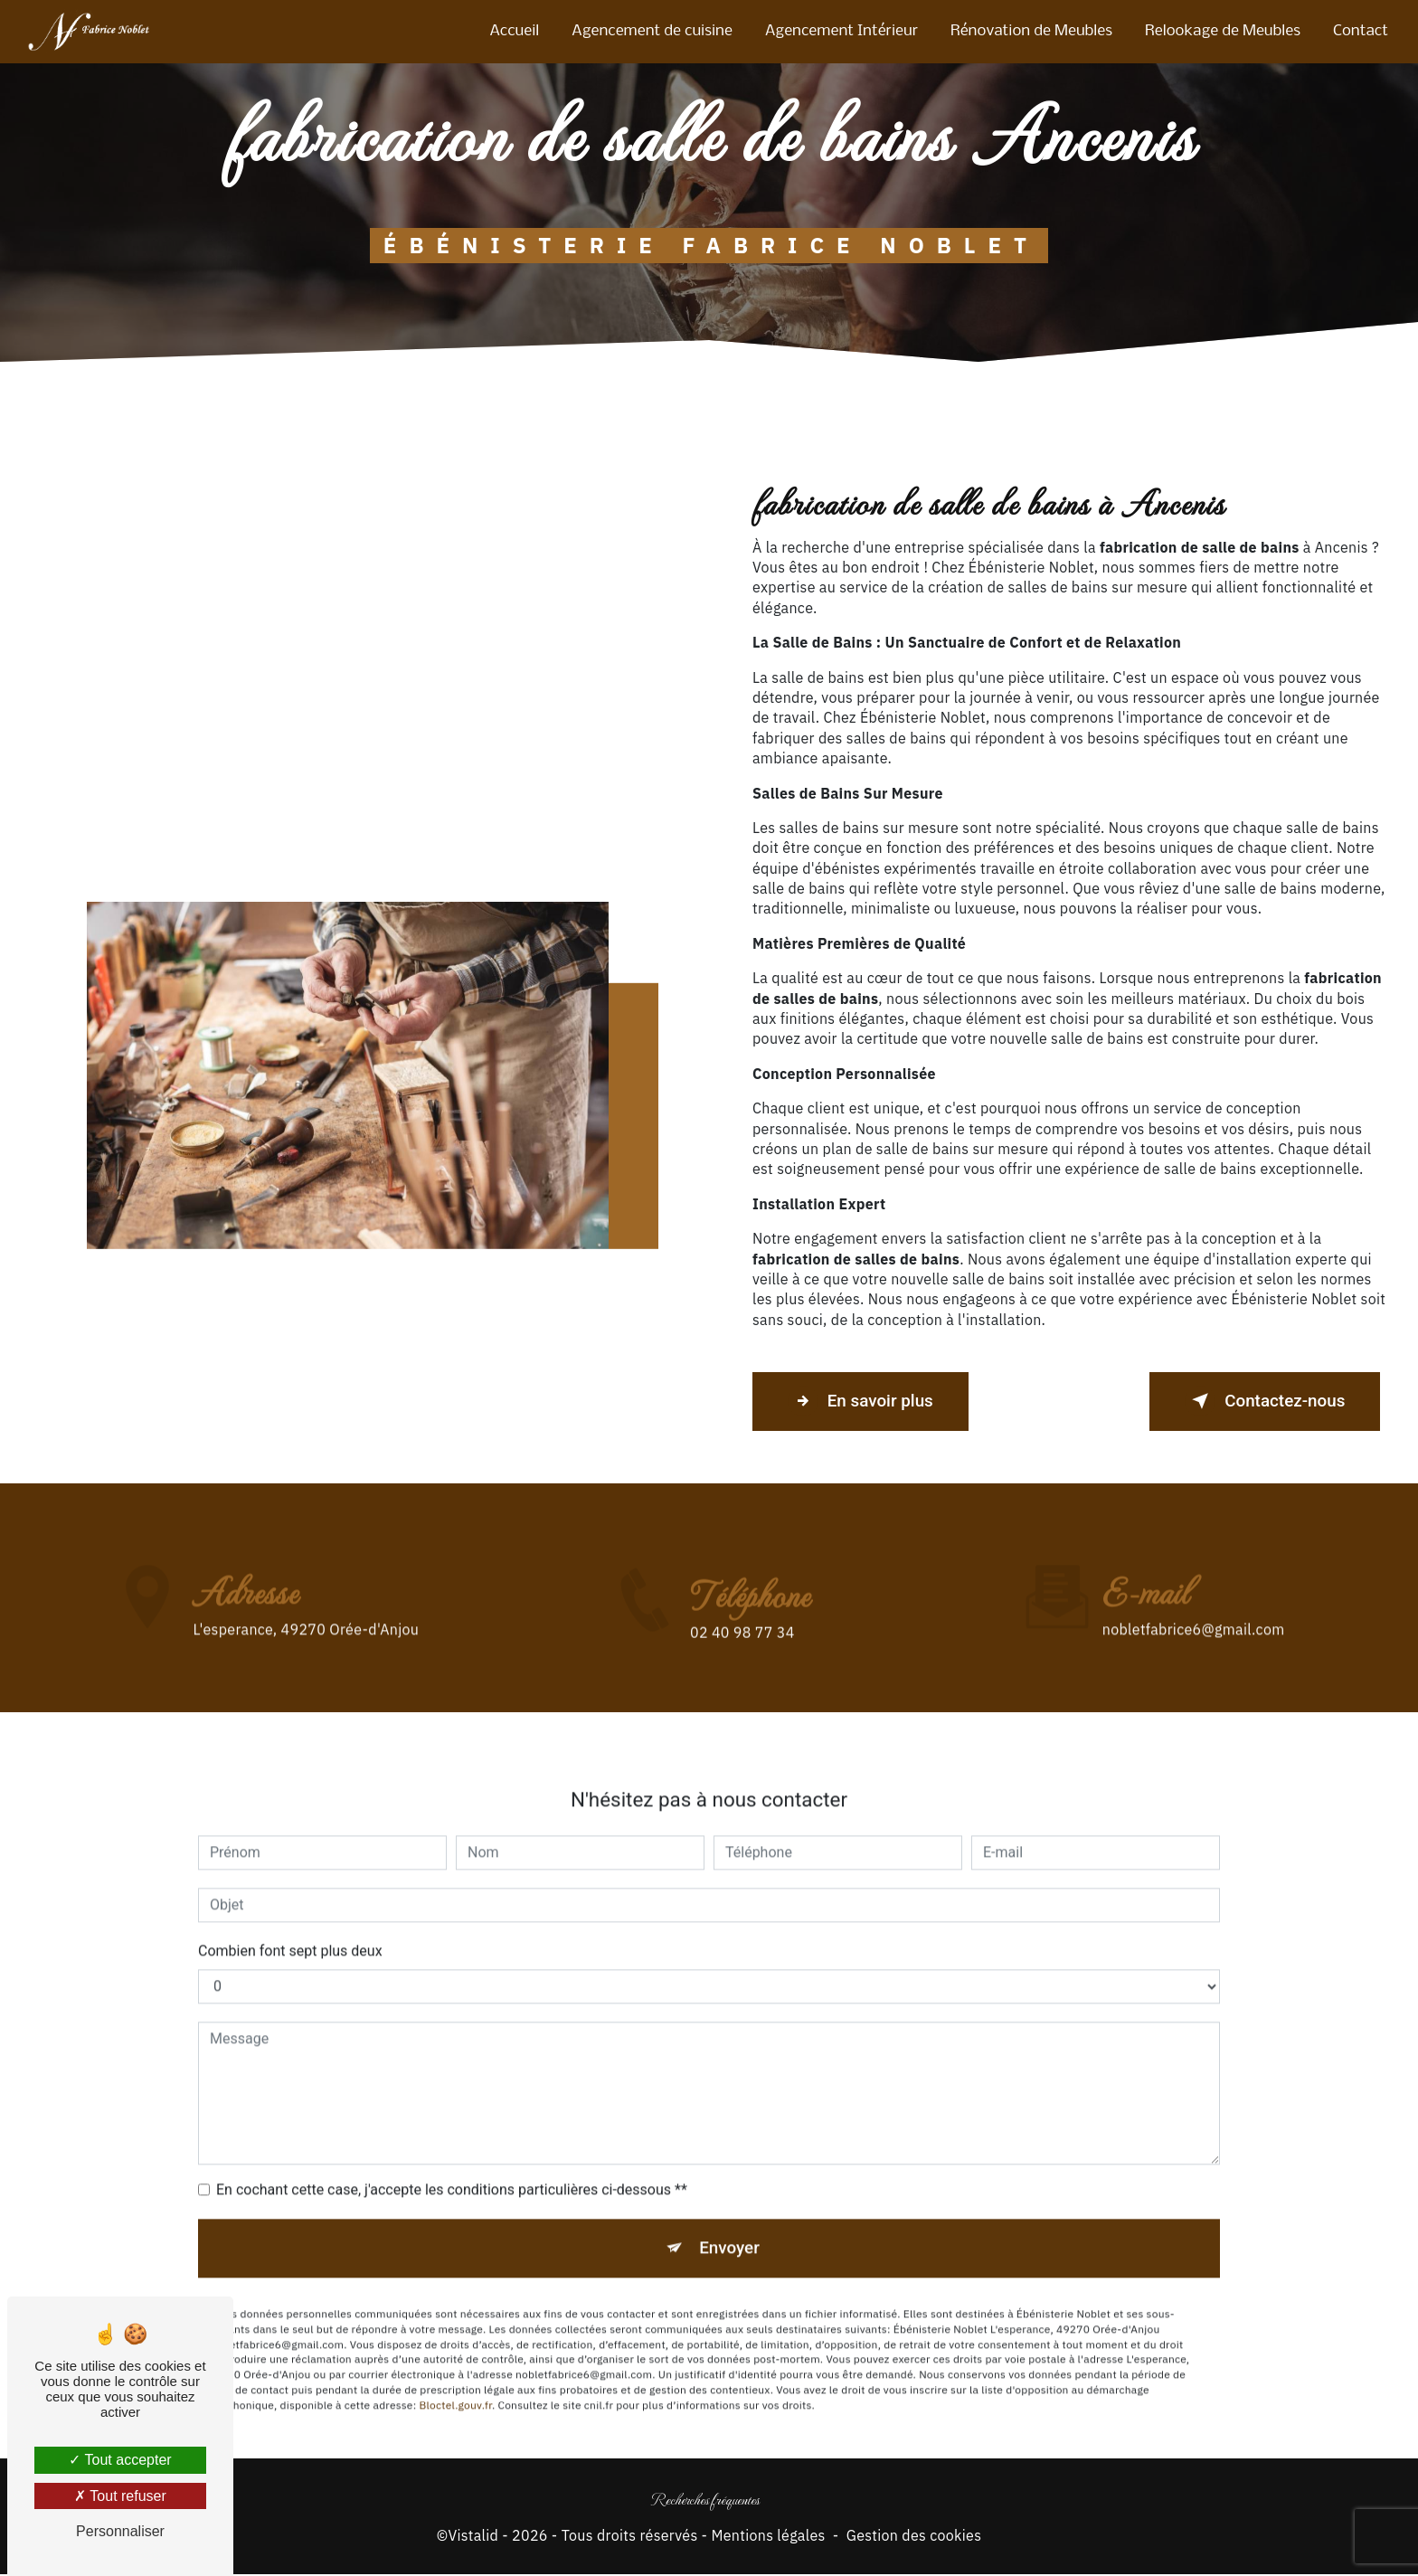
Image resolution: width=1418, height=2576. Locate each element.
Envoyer (730, 2222)
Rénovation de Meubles (1030, 31)
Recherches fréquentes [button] (705, 2500)
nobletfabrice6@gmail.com (1193, 1605)
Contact (1359, 31)
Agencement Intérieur (840, 31)
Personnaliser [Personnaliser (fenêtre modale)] (120, 2531)
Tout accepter (120, 2459)
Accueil (514, 31)
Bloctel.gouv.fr (455, 2381)
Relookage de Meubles (1222, 31)
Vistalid (473, 2537)
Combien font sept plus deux (290, 1925)
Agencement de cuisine (651, 31)
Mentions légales (768, 2537)
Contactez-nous (1260, 1401)
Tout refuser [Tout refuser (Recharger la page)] (120, 2496)
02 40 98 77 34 (742, 1658)
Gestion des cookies (914, 2537)
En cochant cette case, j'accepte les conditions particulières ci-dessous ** (451, 2164)
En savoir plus (863, 1401)
